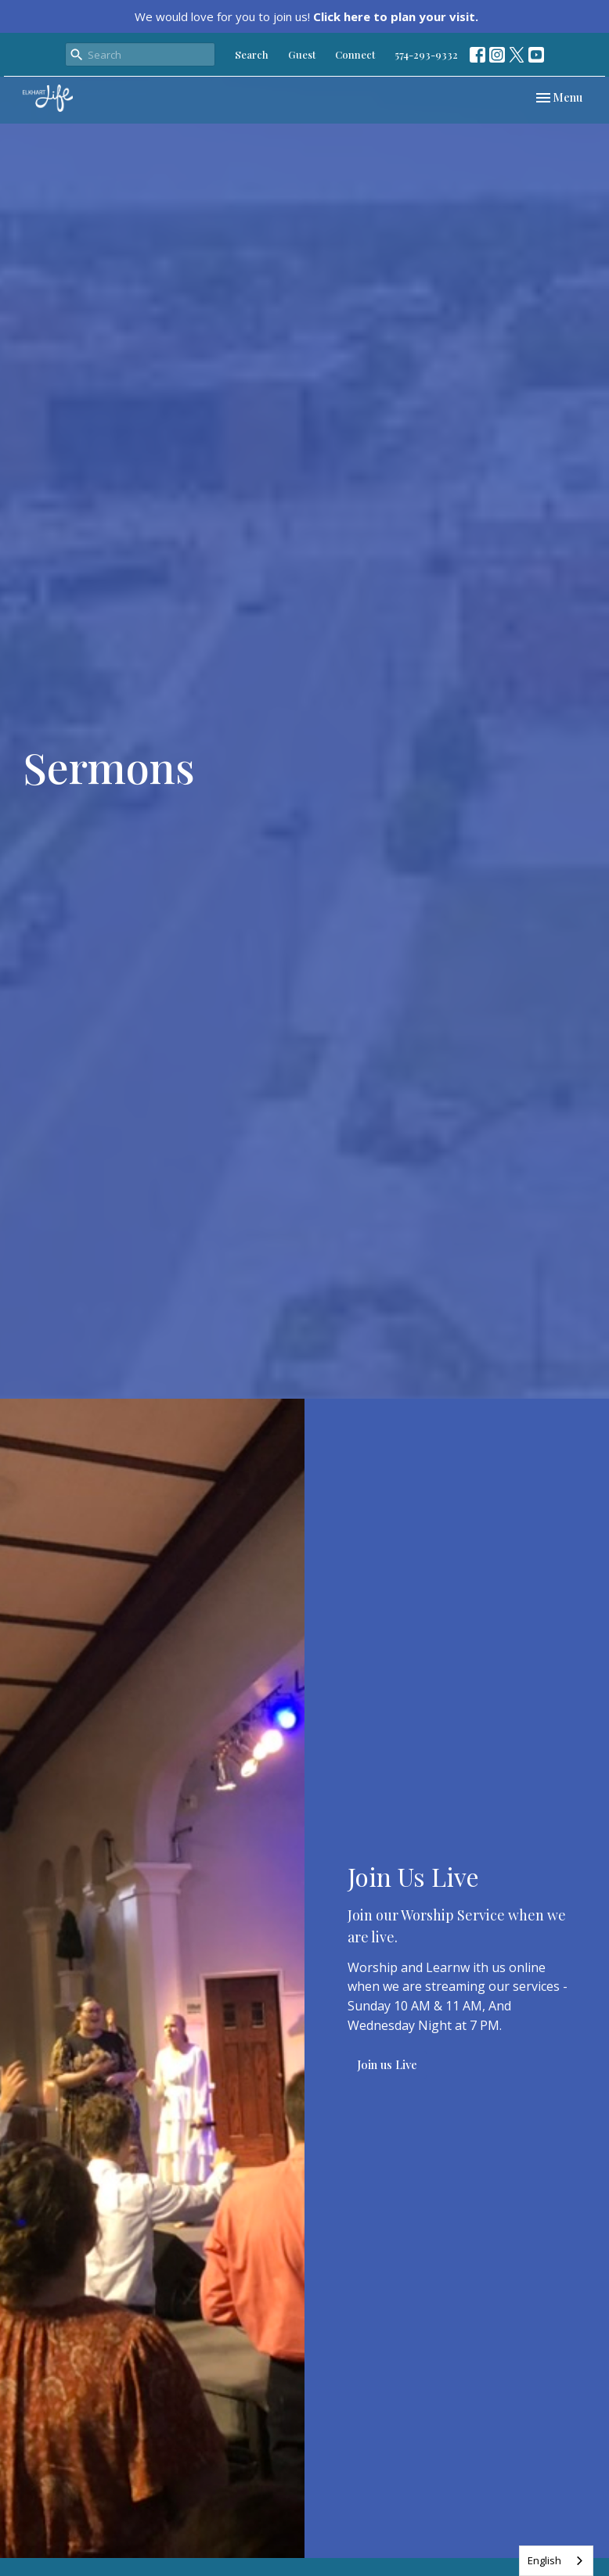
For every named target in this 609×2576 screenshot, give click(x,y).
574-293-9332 (426, 54)
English (544, 2560)
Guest (301, 54)
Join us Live (387, 2064)
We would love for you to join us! (306, 16)
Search (251, 54)
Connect (355, 54)
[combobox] (556, 2560)
